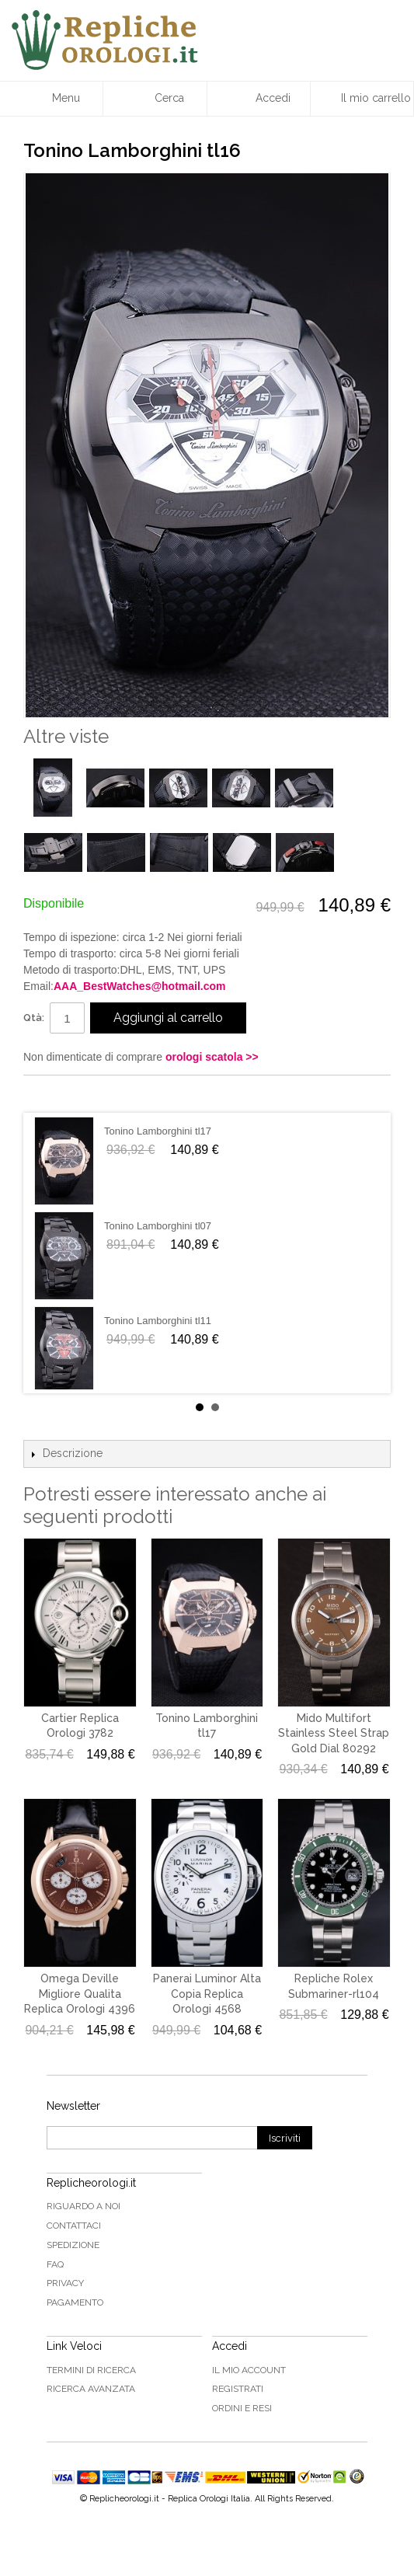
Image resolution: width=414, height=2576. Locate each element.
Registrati (237, 2388)
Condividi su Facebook (50, 1093)
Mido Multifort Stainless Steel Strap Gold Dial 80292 (333, 1733)
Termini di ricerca (91, 2370)
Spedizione (73, 2245)
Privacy (65, 2283)
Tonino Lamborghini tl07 (157, 1226)
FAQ (55, 2264)
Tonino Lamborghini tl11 (157, 1320)
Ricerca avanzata (91, 2388)
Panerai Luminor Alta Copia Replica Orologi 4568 (207, 1993)
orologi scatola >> (212, 1057)
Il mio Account (249, 2370)
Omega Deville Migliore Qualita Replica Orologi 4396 (79, 1993)
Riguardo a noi (83, 2206)
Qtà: (33, 1017)
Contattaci (74, 2225)
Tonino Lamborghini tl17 (157, 1131)
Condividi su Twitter (81, 1093)
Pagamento (75, 2302)
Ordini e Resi (242, 2408)
